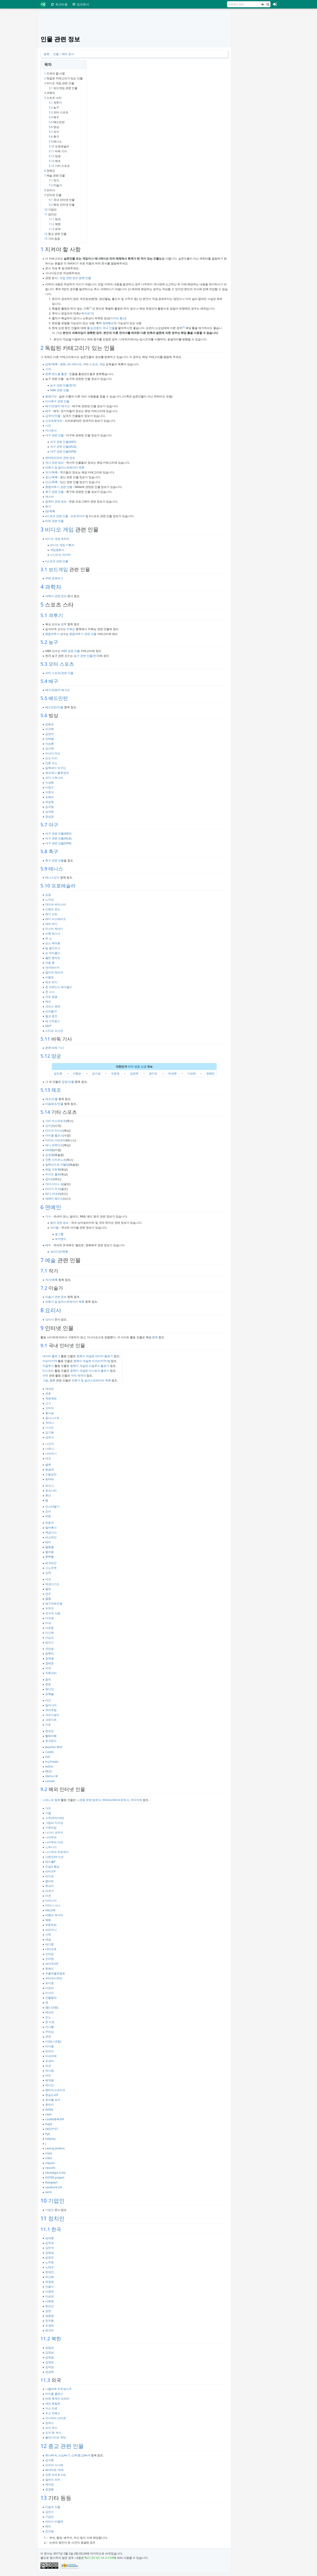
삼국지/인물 (52, 416)
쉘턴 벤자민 (52, 958)
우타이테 (136, 1800)
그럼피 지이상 (54, 1823)
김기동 (49, 1432)
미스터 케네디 (54, 929)
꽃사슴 (49, 1413)
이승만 (49, 2296)
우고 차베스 (52, 2413)
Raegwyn (51, 2182)
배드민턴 (58, 698)
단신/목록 (51, 482)
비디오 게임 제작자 (57, 539)
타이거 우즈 (52, 1189)
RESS (48, 1771)
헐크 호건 (51, 1016)
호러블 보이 (52, 2100)
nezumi (50, 2168)
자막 (45, 1375)
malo (48, 2153)
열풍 (48, 1599)
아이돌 (54, 1227)
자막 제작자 (78, 1375)
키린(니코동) (53, 2041)
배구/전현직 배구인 (57, 406)
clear (48, 2114)
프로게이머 (78, 516)
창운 (48, 1684)
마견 (48, 1896)
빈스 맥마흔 (52, 943)
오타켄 (49, 1959)
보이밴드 (60, 1239)
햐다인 (49, 2085)
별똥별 (49, 1547)
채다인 (49, 1689)
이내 (48, 1623)
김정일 (49, 2357)
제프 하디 (51, 982)
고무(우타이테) (54, 1818)
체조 (56, 1089)
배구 (53, 681)
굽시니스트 (52, 1418)
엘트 (48, 1589)
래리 (48, 2526)
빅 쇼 (48, 938)
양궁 (56, 1055)
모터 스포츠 (61, 663)
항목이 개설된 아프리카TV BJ (92, 1361)
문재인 (49, 2272)
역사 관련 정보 (54, 462)
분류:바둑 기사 (54, 1048)
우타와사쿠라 (53, 1978)
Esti (47, 1757)
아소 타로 (51, 2408)
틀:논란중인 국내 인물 (101, 328)
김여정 (49, 2367)
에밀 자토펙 (52, 1169)
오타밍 (49, 1954)
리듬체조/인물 (54, 1104)
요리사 (53, 1310)
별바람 (49, 1552)
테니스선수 (52, 877)
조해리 (49, 797)
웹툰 (52, 1380)
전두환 (49, 2321)
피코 (48, 2066)
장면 (48, 2311)
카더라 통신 (117, 318)
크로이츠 (51, 1720)
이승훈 (49, 743)
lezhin (49, 1766)
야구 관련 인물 (54, 435)
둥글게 (49, 1469)
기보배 (191, 1073)
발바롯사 (51, 1527)
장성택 (49, 2372)
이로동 (49, 1628)
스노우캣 (51, 1568)
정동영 (49, 2316)
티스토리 (48, 1371)
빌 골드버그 (52, 948)
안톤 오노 (51, 763)
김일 (48, 895)
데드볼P (50, 1862)
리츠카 (49, 1891)
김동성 (49, 724)
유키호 (49, 1983)
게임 (102, 364)
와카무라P (51, 1964)
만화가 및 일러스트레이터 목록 (64, 467)
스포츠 (93, 364)
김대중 (49, 2238)
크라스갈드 (52, 1715)
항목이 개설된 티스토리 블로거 (89, 1371)
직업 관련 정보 (69, 278)
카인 (48, 1700)
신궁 (143, 1066)
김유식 (49, 1437)
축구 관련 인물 (54, 492)
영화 (63, 364)
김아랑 (49, 807)
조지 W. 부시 (53, 2432)
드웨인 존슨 (52, 909)
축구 (53, 851)
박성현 (172, 1073)
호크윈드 (51, 1741)
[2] (183, 327)
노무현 (49, 2262)
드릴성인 (51, 1474)
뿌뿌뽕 (49, 1557)
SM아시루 (51, 1776)
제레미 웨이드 (54, 1198)
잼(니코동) (51, 2007)
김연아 (49, 734)
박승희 (49, 802)
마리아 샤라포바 (55, 1140)
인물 (56, 54)
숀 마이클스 (52, 953)
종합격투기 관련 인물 (58, 487)
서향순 (77, 1073)
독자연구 (87, 313)
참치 (48, 1679)
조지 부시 (51, 2428)
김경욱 (134, 1073)
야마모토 (51, 1949)
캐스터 (49, 496)
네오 (48, 1458)
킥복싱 (71, 629)
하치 (48, 2075)
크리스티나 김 (54, 1184)
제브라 (49, 2012)
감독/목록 (51, 364)
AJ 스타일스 (52, 1021)
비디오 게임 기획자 (62, 545)
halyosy (50, 2138)
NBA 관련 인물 (59, 390)
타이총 (49, 2046)
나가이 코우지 (54, 1832)
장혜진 (210, 1073)
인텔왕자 (51, 1998)
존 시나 (50, 992)
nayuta (50, 2163)
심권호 (49, 1155)
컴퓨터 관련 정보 (56, 501)
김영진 (49, 2257)
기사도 (49, 1427)
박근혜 (49, 2277)
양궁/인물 (68, 1082)
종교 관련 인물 (66, 2446)
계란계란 (51, 1398)
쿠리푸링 (51, 1710)
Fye (47, 2134)
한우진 (49, 1731)
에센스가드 (52, 1584)
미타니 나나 (52, 1905)
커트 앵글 (51, 997)
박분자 (49, 1523)
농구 (53, 642)
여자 (130, 1066)
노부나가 (51, 1847)
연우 (48, 1594)
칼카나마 (51, 1705)
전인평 (49, 2531)
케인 (48, 1001)
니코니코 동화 (51, 1800)
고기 (48, 1403)
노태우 (49, 2267)
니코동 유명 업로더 (89, 1800)
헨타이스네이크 (55, 2090)
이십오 (49, 1637)
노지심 (49, 899)
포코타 (49, 2061)
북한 (56, 2338)
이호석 (49, 792)
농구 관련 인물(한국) (63, 385)
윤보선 (49, 2306)
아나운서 (51, 430)
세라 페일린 (52, 2403)
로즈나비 (51, 1490)
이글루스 (48, 1366)
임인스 (49, 1642)
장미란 (49, 1179)
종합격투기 (52, 634)
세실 (48, 1939)
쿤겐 (48, 2036)
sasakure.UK (53, 2187)
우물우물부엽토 (55, 1973)
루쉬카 (49, 1886)
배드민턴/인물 (54, 707)
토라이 (49, 2051)
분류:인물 (85, 278)
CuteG (49, 1752)
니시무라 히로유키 (57, 1852)
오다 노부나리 (54, 778)
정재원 (49, 1658)
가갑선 (49, 2516)
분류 (46, 54)
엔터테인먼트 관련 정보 (60, 458)
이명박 (49, 2291)
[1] (90, 307)
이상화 (49, 782)
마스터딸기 (52, 1506)
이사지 (49, 1993)
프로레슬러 (63, 885)
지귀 (48, 1668)
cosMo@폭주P (54, 2119)
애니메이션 (74, 364)
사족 (48, 1934)
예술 (50, 1260)
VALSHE (50, 1910)
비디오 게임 (59, 529)
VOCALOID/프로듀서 (115, 1800)
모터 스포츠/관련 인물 (59, 673)
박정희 (49, 2282)
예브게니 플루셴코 (57, 773)
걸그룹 (59, 1234)
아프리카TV (49, 1361)
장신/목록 (51, 477)
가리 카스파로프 (55, 1121)
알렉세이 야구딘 (55, 768)
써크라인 (51, 1563)
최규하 (49, 2330)
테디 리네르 (52, 1194)
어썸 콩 (50, 963)
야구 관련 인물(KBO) (63, 442)
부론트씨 (51, 1925)
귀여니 (49, 1423)
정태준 (49, 1663)
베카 (48, 1542)
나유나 (49, 1448)
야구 (53, 824)
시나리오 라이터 (60, 555)
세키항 (49, 1944)
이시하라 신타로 (55, 2418)
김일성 (49, 2347)
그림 (45, 1380)
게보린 (49, 1389)
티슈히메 (51, 2056)
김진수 (49, 2512)
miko (48, 2158)
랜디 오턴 (51, 914)
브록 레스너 (52, 933)
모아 (48, 1511)
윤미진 (153, 1073)
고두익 (49, 1408)
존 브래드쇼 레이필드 (58, 987)
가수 (48, 1216)
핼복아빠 (51, 1736)
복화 (48, 1920)
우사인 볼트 (52, 1174)
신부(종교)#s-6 (80, 2455)
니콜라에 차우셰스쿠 (58, 2389)
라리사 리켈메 (54, 2521)
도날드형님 (52, 1866)
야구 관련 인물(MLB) (63, 446)
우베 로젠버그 (54, 578)
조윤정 (115, 1073)
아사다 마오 (52, 753)
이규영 (49, 1618)
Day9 (48, 2124)
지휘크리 (51, 1673)
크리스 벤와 (52, 1006)
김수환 (49, 2460)
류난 (48, 1495)
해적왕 (49, 2080)
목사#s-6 (51, 2455)
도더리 (49, 1479)
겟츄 (48, 1393)
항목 (155, 1337)
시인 (48, 425)
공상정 (49, 816)
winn (48, 2192)
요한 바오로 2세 (55, 2475)
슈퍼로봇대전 (53, 421)
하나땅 (49, 2070)
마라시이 (51, 1900)
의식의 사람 (52, 1613)
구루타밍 (51, 1828)
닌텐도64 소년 (54, 1857)
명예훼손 (108, 323)
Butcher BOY (53, 1747)
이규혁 (49, 729)
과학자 (53, 586)
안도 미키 (51, 758)
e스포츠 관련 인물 (56, 516)
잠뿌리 (49, 1653)
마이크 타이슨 (54, 1130)
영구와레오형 (53, 1603)
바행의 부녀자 (54, 1915)
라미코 (49, 1876)
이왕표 (49, 977)
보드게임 (58, 569)
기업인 (56, 2200)
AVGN (49, 2109)
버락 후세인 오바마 (57, 2398)
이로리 (49, 1988)
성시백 (49, 748)
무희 (48, 1516)
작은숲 (49, 1649)
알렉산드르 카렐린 (57, 1164)
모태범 (49, 739)
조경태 (49, 2325)
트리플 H (51, 1011)
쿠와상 (49, 2032)
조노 (48, 2017)
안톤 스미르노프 (55, 1160)
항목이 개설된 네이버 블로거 (95, 1356)
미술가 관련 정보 (56, 1297)
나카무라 (51, 1837)
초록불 (49, 1694)
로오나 (49, 1486)
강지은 (49, 1126)
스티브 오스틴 (54, 1031)
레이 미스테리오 (55, 919)
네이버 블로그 (51, 1356)
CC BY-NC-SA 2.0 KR (100, 2558)
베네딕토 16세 (54, 2470)
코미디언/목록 (59, 1251)
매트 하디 (51, 924)
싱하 (48, 1573)
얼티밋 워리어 (54, 972)
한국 (56, 2229)
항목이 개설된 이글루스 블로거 (89, 1366)
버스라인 (51, 1537)
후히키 (49, 2104)
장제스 (49, 2423)
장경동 (49, 2489)
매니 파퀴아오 (54, 1145)
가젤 (48, 1813)
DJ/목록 (50, 511)
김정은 (49, 2362)
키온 (48, 1724)
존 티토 (50, 2022)
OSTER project (54, 2177)
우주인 (49, 1608)
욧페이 (49, 1968)
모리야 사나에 (54, 2465)
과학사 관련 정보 (56, 596)
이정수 (49, 787)
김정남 (49, 2352)
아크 (48, 1579)
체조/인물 (51, 1099)
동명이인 (51, 396)
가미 (48, 1808)
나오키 (49, 1444)
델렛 (48, 1464)
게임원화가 (57, 550)
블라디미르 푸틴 (55, 2437)
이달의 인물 (52, 2507)
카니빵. (50, 2027)
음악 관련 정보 (59, 1223)
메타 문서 (68, 54)
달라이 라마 (52, 2479)
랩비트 (49, 1881)
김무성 (49, 2243)
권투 (64, 624)
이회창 (49, 2301)
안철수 (49, 2286)
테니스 (56, 868)
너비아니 (51, 1453)
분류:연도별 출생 (56, 374)
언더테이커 (52, 967)
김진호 (58, 1073)
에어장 (49, 2484)
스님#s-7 (64, 2455)
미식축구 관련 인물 (57, 401)
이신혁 (49, 1633)
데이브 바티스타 (55, 904)
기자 (48, 369)
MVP (48, 1026)
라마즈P (50, 1871)
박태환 (49, 1150)
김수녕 (96, 1073)
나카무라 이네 (54, 1842)
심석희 (49, 812)
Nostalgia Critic (55, 2173)
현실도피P (51, 2095)
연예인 (53, 1207)
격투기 (56, 615)
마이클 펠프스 (54, 1135)
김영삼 (49, 2252)
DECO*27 (51, 2129)
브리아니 (51, 1930)
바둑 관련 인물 (54, 521)
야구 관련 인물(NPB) (63, 451)
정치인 (56, 2218)
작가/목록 (51, 472)
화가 (48, 506)
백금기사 (51, 1532)
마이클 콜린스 (54, 2394)
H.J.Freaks (52, 1761)
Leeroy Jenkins (55, 2148)
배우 (48, 411)
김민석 (49, 2248)
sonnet (50, 1781)
